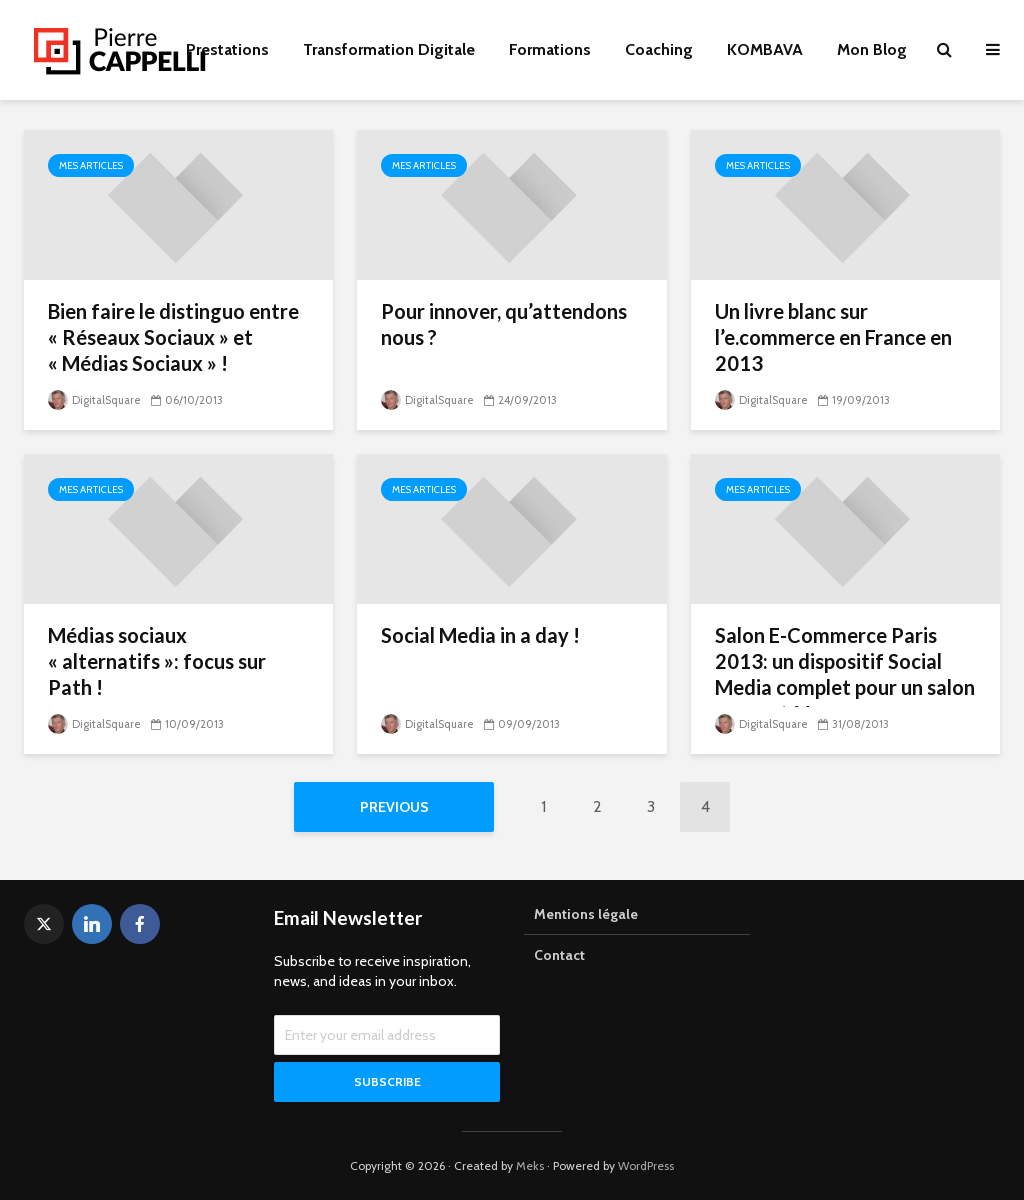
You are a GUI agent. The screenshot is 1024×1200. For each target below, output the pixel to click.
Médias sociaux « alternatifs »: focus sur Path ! (157, 661)
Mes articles (91, 165)
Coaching (659, 49)
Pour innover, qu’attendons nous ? (504, 324)
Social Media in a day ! (480, 635)
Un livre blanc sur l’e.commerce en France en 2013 (833, 337)
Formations (550, 49)
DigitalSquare (94, 400)
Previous (394, 807)
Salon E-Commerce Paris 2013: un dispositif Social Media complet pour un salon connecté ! (845, 674)
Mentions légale (586, 914)
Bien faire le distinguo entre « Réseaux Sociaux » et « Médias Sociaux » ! (173, 337)
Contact (559, 955)
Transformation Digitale (389, 49)
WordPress (646, 1165)
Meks (530, 1165)
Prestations (227, 49)
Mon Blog (872, 49)
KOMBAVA (765, 49)
